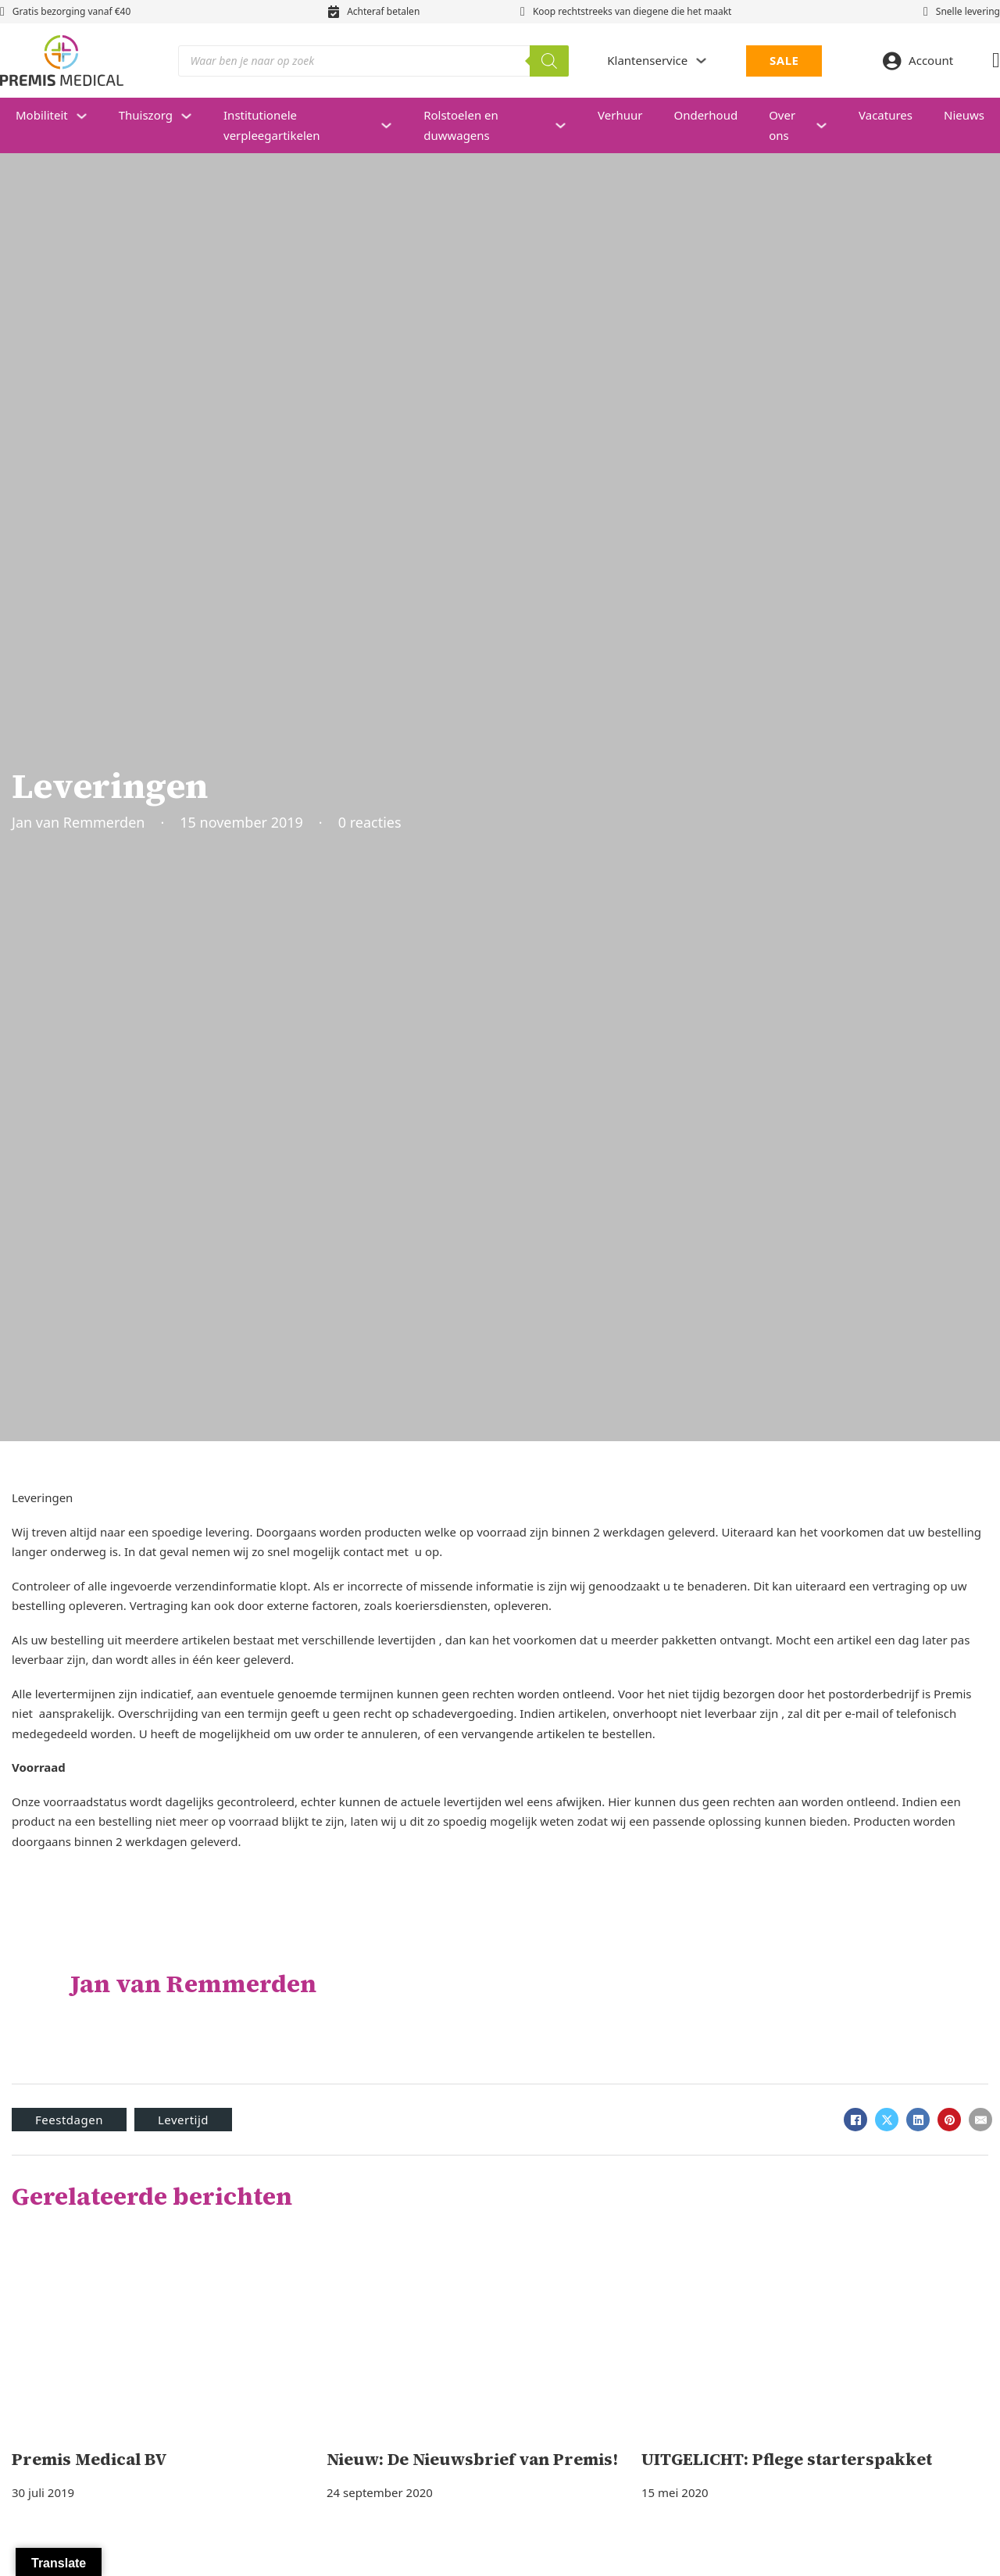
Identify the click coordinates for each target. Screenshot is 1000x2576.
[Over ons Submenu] (829, 125)
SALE (784, 60)
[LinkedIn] (918, 2119)
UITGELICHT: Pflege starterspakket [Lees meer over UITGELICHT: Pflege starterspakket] (786, 2459)
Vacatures (885, 115)
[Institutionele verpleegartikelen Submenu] (394, 125)
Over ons (782, 125)
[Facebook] (855, 2119)
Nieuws (964, 115)
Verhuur (620, 115)
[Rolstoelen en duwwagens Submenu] (568, 125)
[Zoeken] (549, 61)
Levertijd (183, 2119)
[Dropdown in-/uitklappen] (701, 60)
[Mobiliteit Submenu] (89, 116)
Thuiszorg (146, 115)
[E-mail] (980, 2119)
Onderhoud (705, 115)
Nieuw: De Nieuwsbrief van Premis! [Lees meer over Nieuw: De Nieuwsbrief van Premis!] (472, 2459)
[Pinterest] (949, 2119)
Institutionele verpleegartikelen (271, 125)
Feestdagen (69, 2119)
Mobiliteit (42, 115)
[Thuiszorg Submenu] (194, 116)
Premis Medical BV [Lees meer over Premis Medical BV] (89, 2459)
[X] (886, 2119)
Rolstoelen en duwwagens (460, 125)
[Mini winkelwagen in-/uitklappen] (996, 60)
